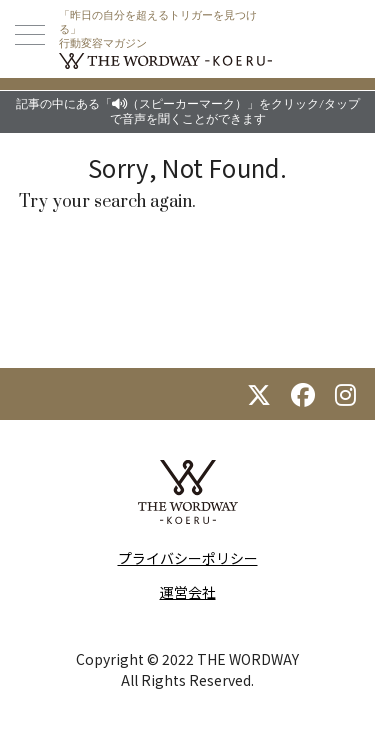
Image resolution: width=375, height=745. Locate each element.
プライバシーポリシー (188, 558)
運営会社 (188, 592)
